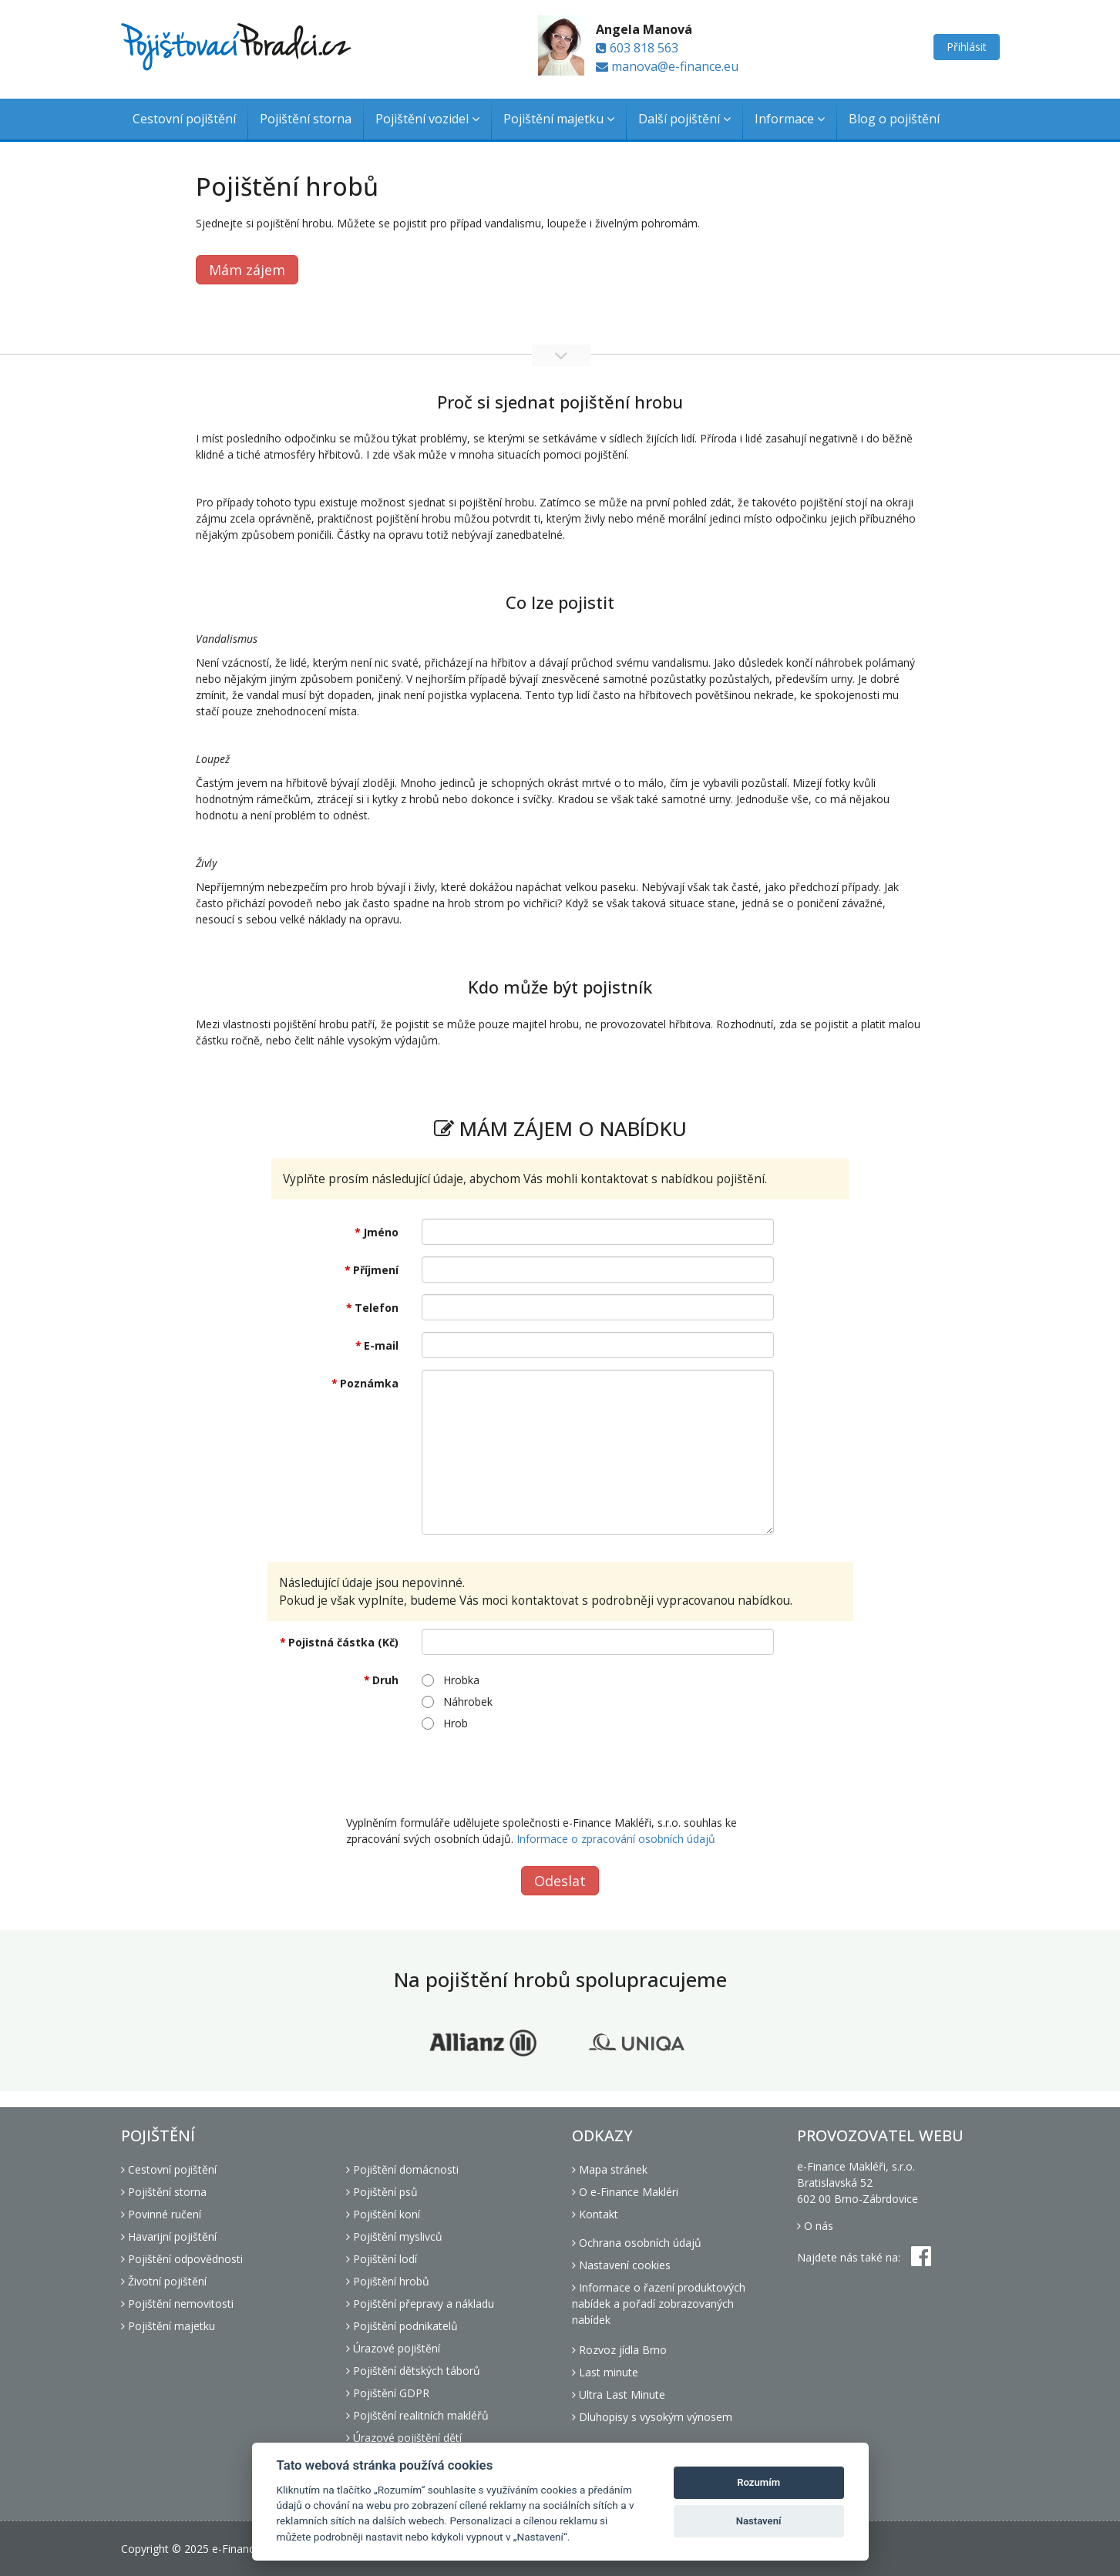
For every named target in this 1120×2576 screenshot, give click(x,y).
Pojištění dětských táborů (413, 2370)
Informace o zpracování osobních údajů (615, 1838)
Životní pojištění (164, 2281)
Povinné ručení (161, 2214)
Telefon (377, 1307)
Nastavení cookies (621, 2265)
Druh (385, 1680)
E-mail (381, 1345)
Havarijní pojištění (169, 2236)
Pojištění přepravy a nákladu (420, 2303)
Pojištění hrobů (387, 2281)
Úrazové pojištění (393, 2348)
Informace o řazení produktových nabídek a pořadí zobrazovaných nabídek (658, 2303)
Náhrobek (457, 1701)
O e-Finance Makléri (625, 2191)
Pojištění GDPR (387, 2393)
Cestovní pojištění (184, 118)
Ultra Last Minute (618, 2394)
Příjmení (376, 1270)
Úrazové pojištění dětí (404, 2437)
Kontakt (595, 2214)
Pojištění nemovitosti (177, 2303)
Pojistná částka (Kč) (343, 1642)
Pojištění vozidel (427, 118)
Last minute (605, 2372)
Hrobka (450, 1680)
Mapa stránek (609, 2169)
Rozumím (758, 2482)
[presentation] (539, 1773)
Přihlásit (967, 46)
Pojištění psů (382, 2191)
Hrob (445, 1723)
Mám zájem (247, 270)
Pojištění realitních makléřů (417, 2415)
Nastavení (759, 2521)
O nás (815, 2225)
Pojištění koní (383, 2214)
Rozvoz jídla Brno (619, 2349)
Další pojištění (684, 118)
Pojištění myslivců (394, 2236)
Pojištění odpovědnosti (182, 2258)
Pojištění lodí (381, 2258)
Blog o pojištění (894, 118)
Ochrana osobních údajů (636, 2242)
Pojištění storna (305, 118)
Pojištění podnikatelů (402, 2326)
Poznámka (369, 1383)
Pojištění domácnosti (402, 2169)
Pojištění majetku (558, 118)
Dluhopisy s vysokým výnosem (652, 2417)
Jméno (381, 1232)
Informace (790, 118)
